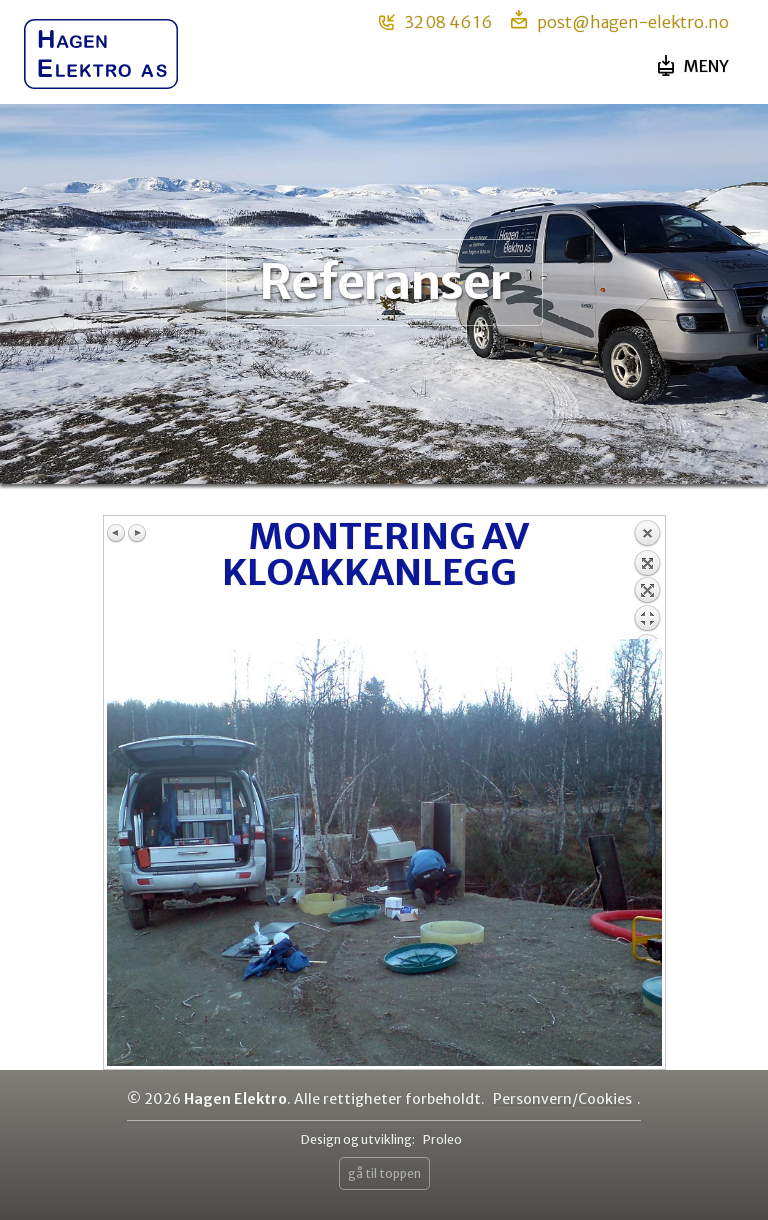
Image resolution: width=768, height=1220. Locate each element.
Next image (137, 533)
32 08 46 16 (435, 22)
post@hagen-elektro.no (620, 21)
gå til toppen (384, 1173)
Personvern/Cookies (562, 1099)
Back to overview (647, 579)
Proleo (442, 1139)
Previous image (117, 533)
